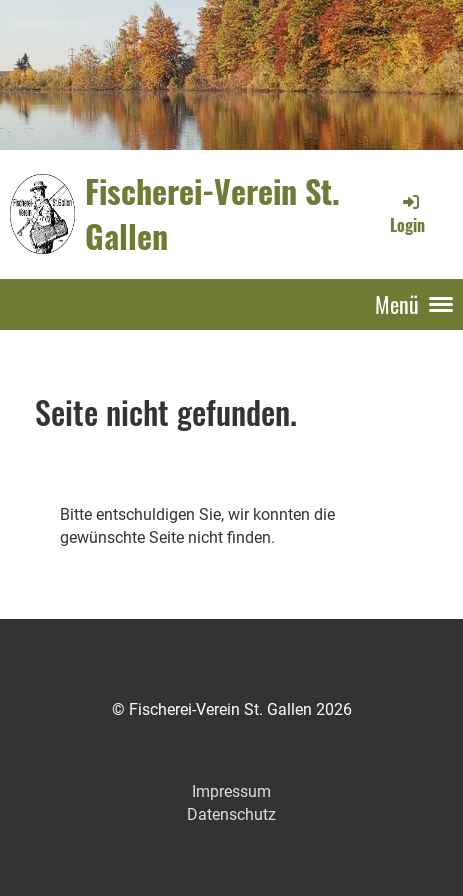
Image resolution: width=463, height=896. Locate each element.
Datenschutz (231, 814)
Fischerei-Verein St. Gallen (212, 213)
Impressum (231, 791)
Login (407, 214)
